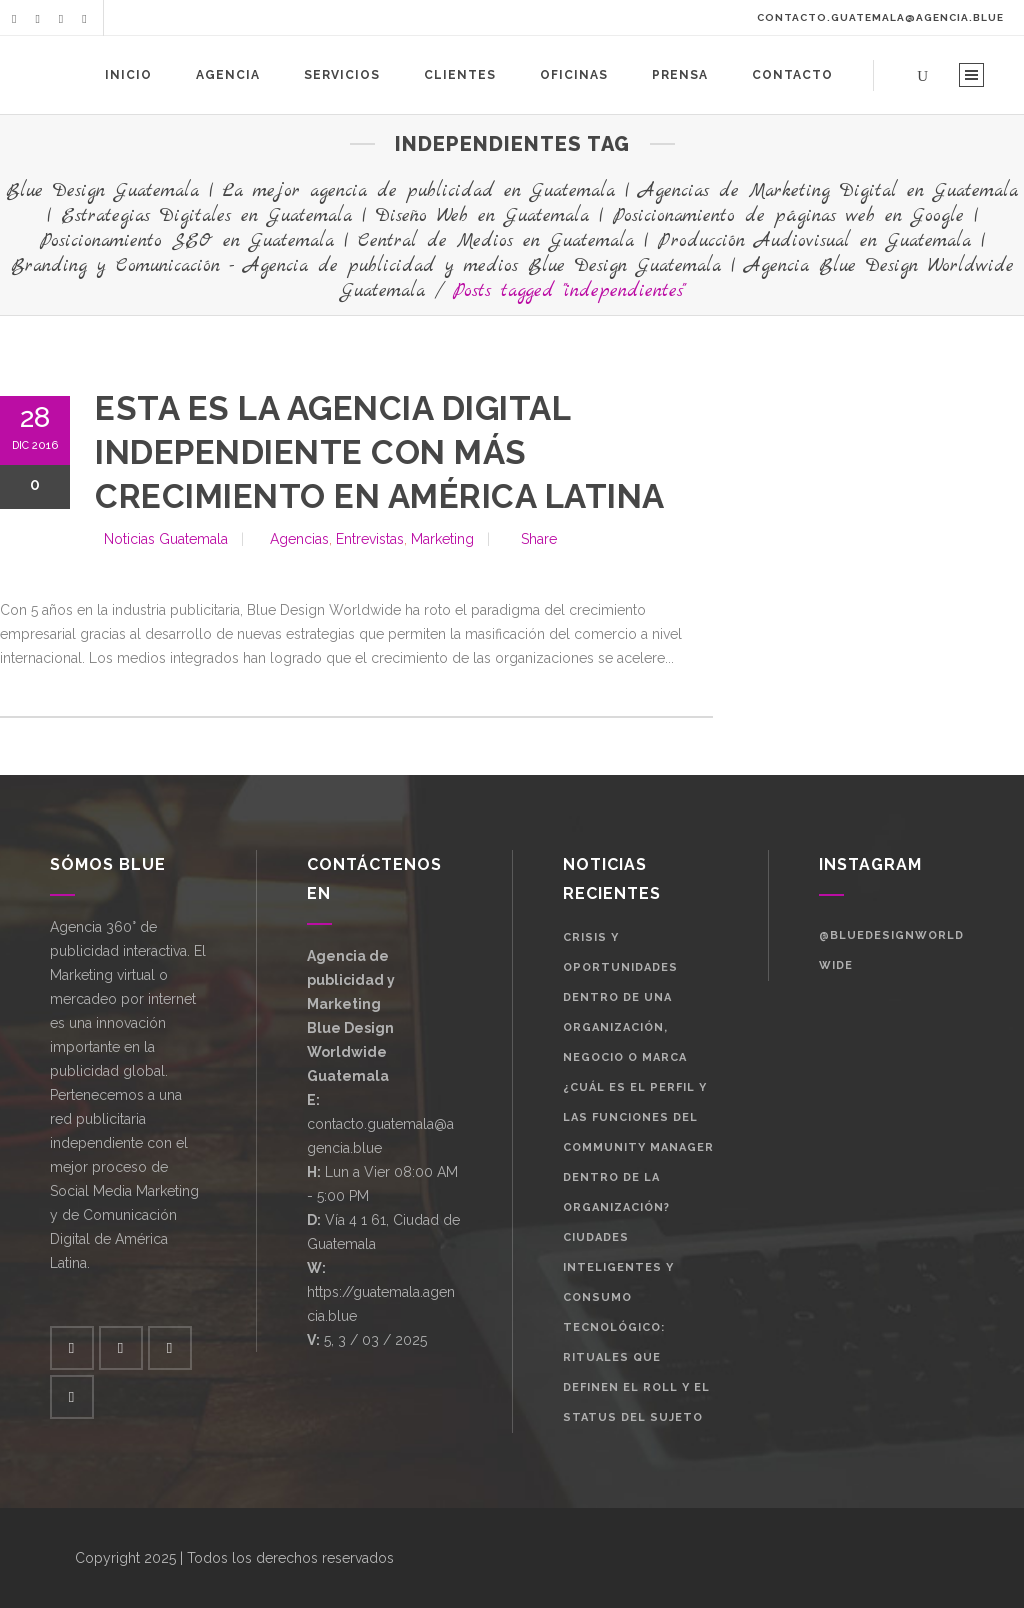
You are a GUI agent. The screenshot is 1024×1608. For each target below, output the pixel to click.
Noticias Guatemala (166, 539)
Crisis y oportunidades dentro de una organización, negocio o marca (625, 997)
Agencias (299, 539)
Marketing (442, 539)
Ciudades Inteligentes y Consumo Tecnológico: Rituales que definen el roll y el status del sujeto (636, 1327)
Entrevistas (370, 539)
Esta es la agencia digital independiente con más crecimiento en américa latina (380, 452)
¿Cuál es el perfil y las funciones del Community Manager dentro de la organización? (638, 1147)
